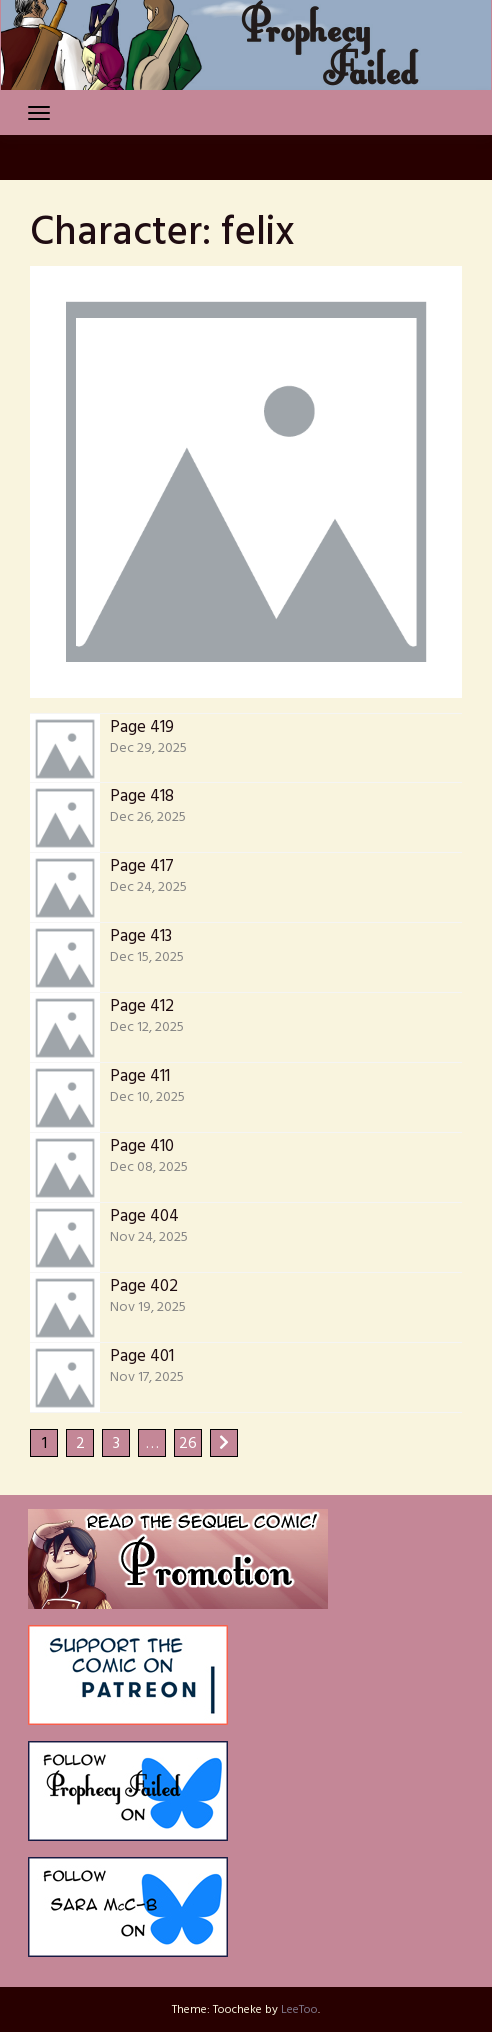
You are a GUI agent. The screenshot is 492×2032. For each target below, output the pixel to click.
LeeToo (299, 2010)
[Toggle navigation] (39, 113)
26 (188, 1444)
